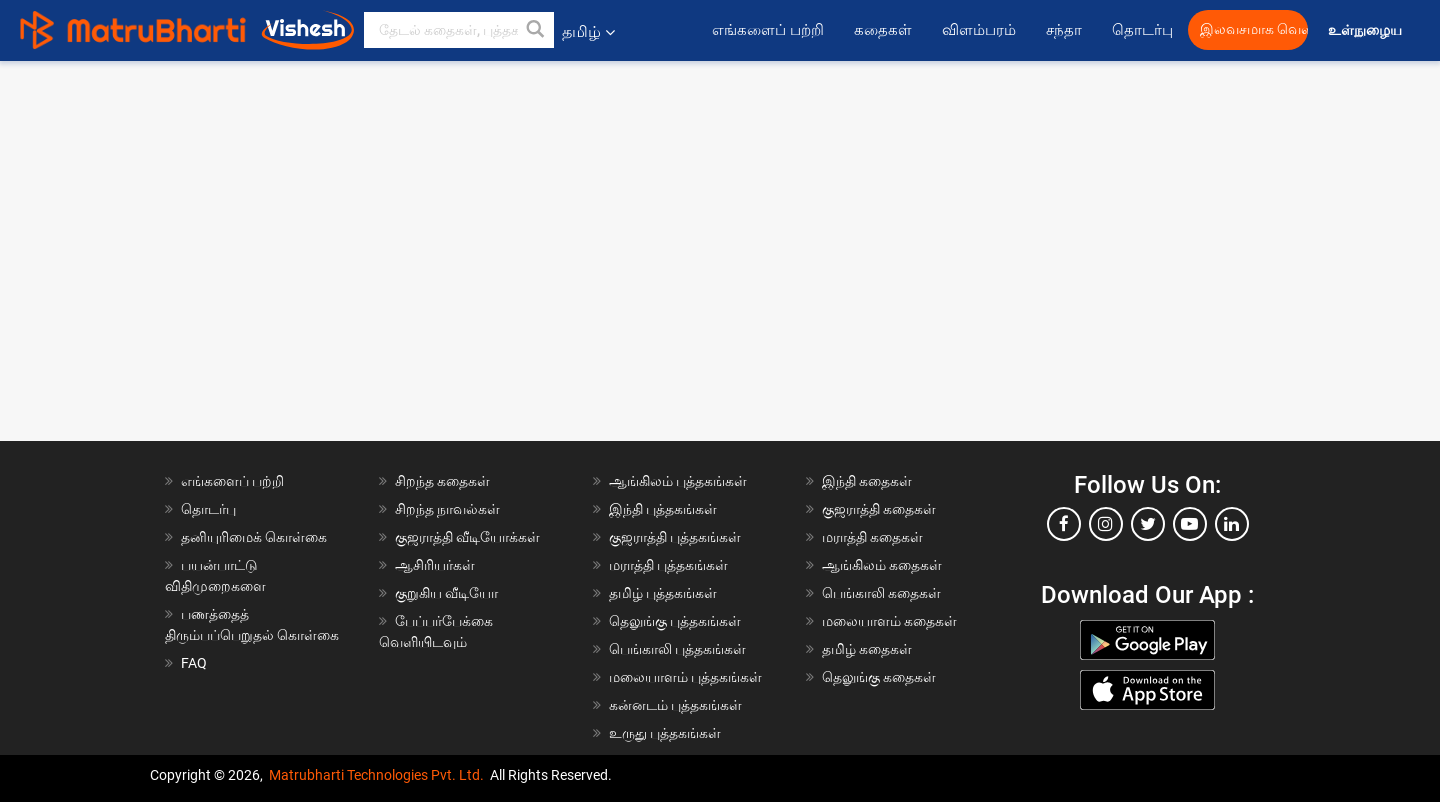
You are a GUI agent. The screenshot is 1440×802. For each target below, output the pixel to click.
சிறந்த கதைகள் (442, 481)
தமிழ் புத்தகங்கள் (663, 593)
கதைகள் (883, 30)
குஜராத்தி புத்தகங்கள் (675, 537)
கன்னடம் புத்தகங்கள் (675, 705)
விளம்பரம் (979, 30)
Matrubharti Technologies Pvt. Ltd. (376, 775)
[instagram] (1106, 524)
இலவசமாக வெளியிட (1254, 29)
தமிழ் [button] (588, 31)
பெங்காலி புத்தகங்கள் (677, 649)
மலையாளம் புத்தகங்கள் (685, 677)
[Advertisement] (720, 201)
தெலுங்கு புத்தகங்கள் (675, 621)
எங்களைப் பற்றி (768, 30)
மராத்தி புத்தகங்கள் (668, 565)
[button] (536, 30)
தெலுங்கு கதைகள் (879, 677)
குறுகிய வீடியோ (446, 593)
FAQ (194, 663)
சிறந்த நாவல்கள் (447, 509)
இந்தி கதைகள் (867, 481)
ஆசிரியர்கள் (435, 565)
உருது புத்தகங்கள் (665, 733)
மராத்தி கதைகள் (872, 537)
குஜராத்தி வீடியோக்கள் (467, 537)
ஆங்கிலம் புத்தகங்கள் (678, 481)
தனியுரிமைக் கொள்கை (254, 537)
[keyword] (459, 30)
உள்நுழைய (1366, 30)
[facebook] (1064, 524)
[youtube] (1190, 524)
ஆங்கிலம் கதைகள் (882, 565)
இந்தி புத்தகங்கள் (663, 509)
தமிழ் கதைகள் (867, 649)
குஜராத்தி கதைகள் (879, 509)
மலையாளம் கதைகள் (889, 621)
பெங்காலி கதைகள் (881, 593)
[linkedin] (1232, 524)
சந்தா (1064, 30)
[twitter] (1148, 524)
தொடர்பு (1142, 30)
